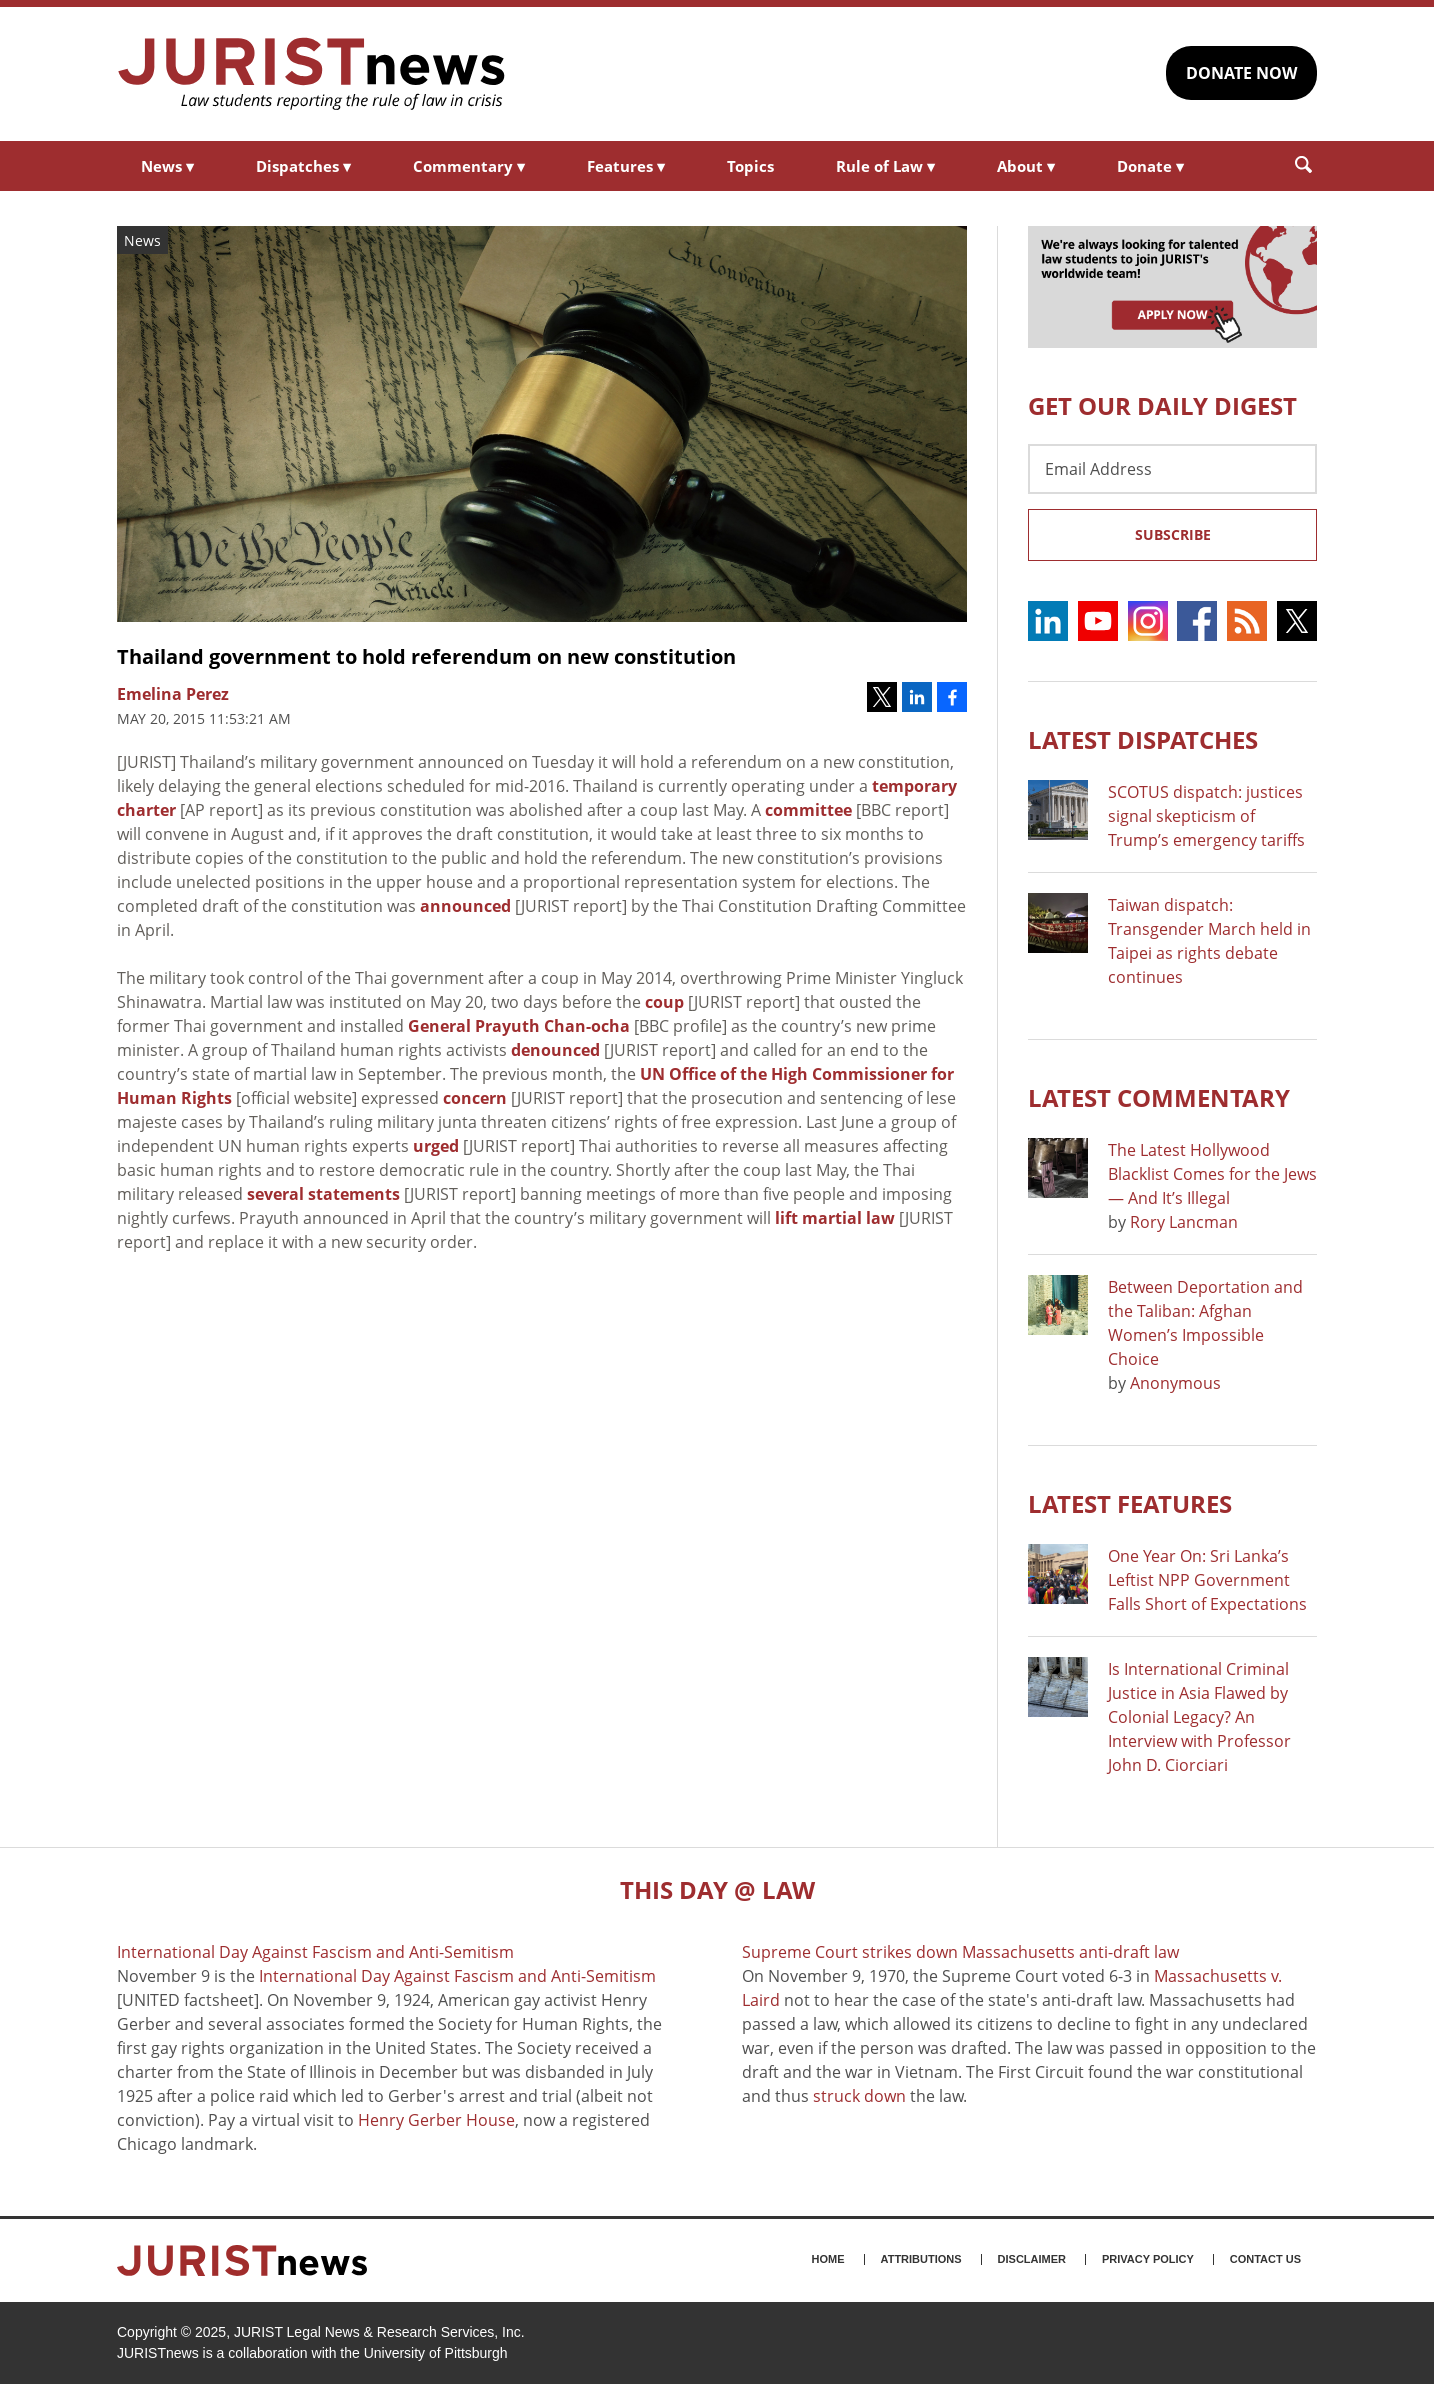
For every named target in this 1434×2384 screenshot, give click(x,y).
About (1026, 166)
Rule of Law (885, 166)
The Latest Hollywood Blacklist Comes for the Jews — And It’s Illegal (1212, 1174)
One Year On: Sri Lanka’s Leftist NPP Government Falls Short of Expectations (1207, 1580)
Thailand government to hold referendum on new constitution (426, 656)
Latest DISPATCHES (1143, 739)
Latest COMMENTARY (1159, 1097)
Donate (1150, 166)
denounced (555, 1050)
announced (465, 906)
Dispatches (303, 166)
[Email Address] (1172, 469)
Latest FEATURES (1130, 1503)
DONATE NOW (1241, 73)
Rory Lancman (1184, 1222)
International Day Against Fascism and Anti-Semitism (457, 1976)
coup (664, 1002)
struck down (859, 2096)
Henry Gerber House (436, 2120)
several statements (323, 1194)
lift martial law (835, 1218)
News (167, 166)
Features (626, 166)
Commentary (469, 166)
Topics (750, 166)
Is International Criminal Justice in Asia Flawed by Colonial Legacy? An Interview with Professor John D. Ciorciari (1199, 1717)
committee (808, 810)
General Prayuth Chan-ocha (519, 1026)
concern (475, 1098)
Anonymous (1175, 1383)
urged (436, 1146)
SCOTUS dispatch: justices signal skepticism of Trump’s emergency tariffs (1206, 816)
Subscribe (1173, 534)
